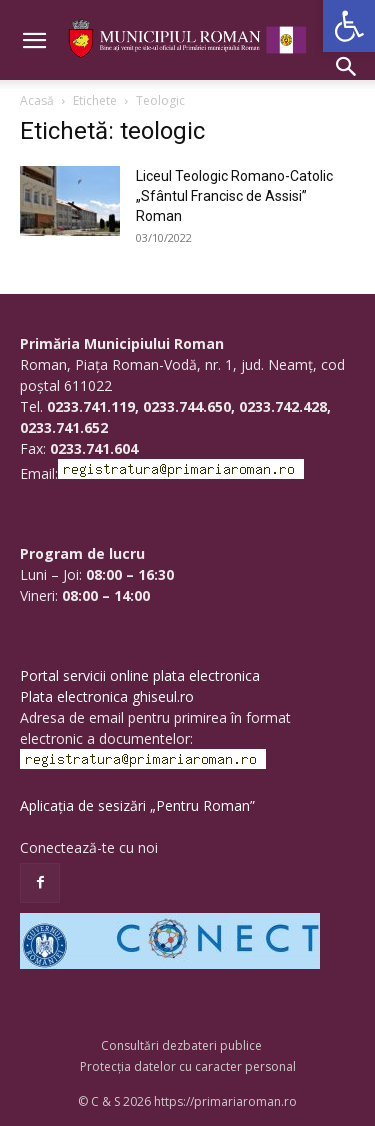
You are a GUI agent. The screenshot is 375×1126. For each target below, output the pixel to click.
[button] (349, 26)
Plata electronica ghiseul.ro (107, 696)
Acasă (37, 100)
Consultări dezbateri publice (181, 1045)
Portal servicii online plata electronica (140, 675)
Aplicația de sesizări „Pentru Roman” (137, 805)
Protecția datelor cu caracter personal (188, 1066)
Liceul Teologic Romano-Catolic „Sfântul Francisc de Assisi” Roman (234, 196)
